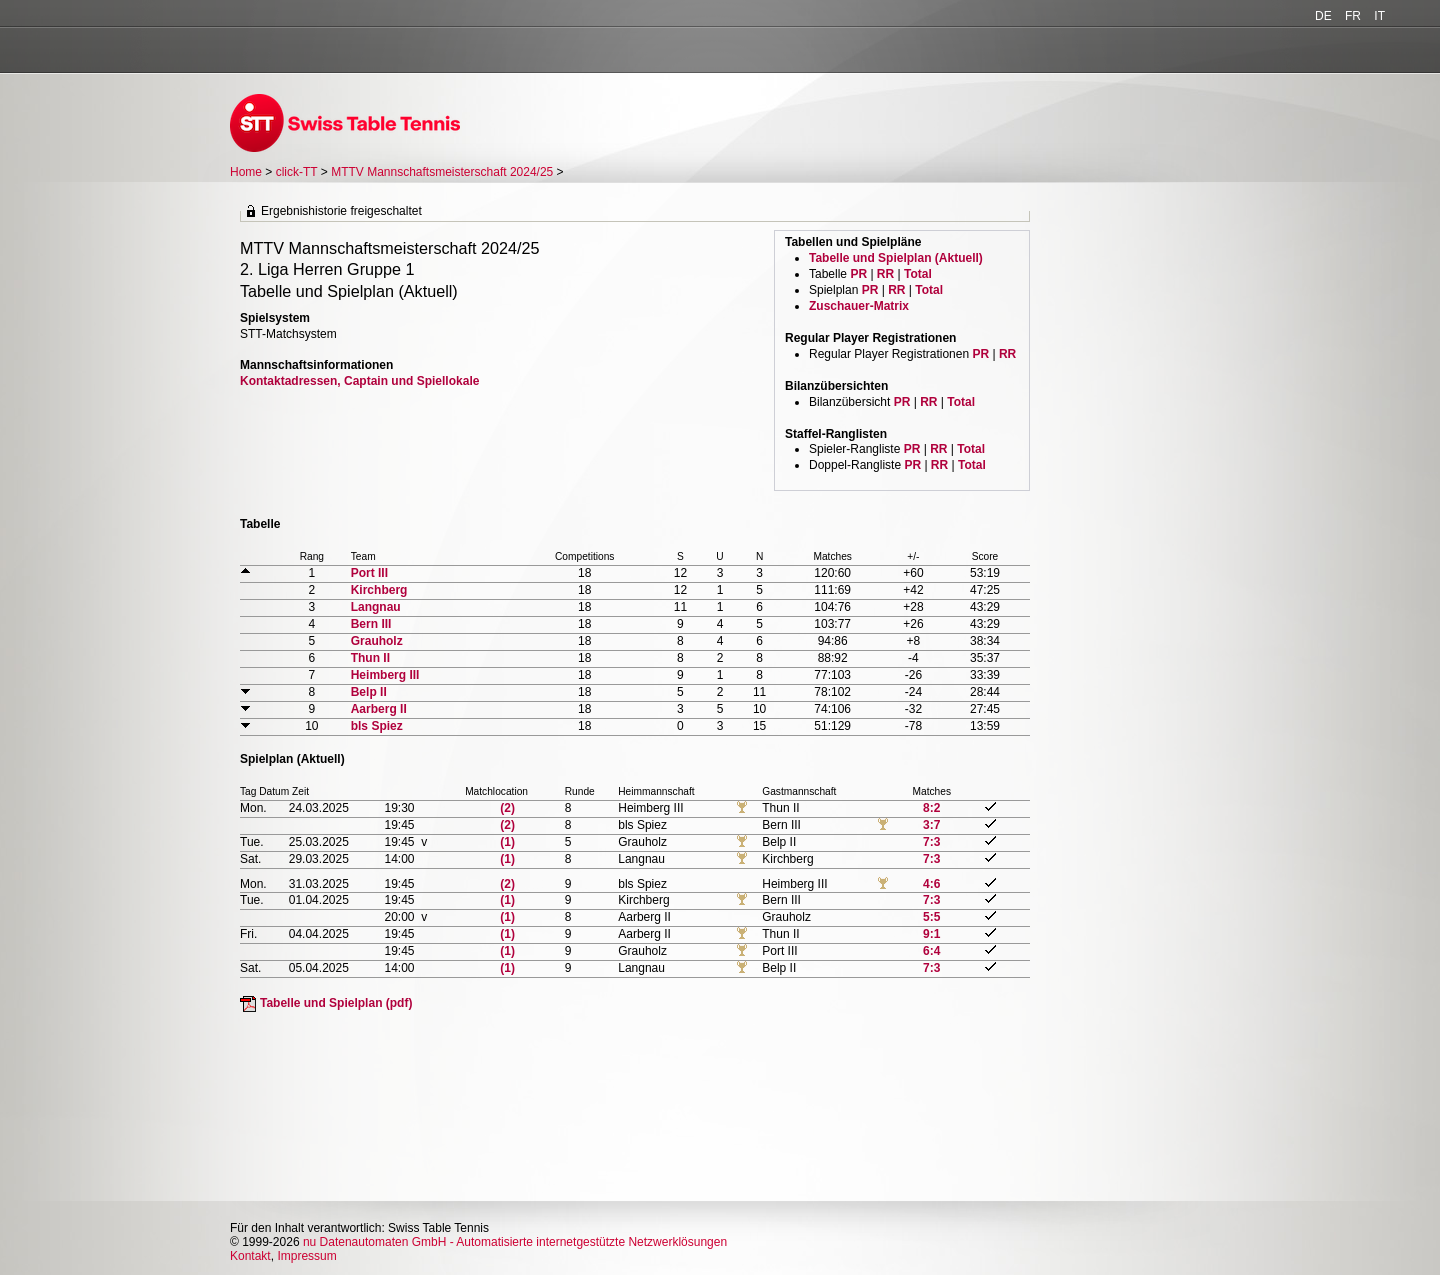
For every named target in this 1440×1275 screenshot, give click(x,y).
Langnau (376, 607)
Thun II (370, 658)
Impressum (306, 1256)
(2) (507, 808)
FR (1353, 16)
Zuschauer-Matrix (859, 306)
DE (1323, 16)
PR (858, 274)
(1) (507, 842)
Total (918, 274)
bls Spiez (377, 726)
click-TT (297, 172)
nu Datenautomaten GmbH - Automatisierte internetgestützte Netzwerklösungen (515, 1242)
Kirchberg (379, 590)
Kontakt (250, 1256)
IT (1379, 16)
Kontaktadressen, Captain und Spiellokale (359, 381)
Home (246, 172)
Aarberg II (379, 709)
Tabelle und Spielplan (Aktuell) (896, 258)
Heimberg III (385, 675)
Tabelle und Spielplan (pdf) (336, 1003)
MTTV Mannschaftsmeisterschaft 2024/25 (443, 172)
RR (885, 274)
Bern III (371, 624)
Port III (369, 573)
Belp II (369, 692)
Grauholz (377, 641)
